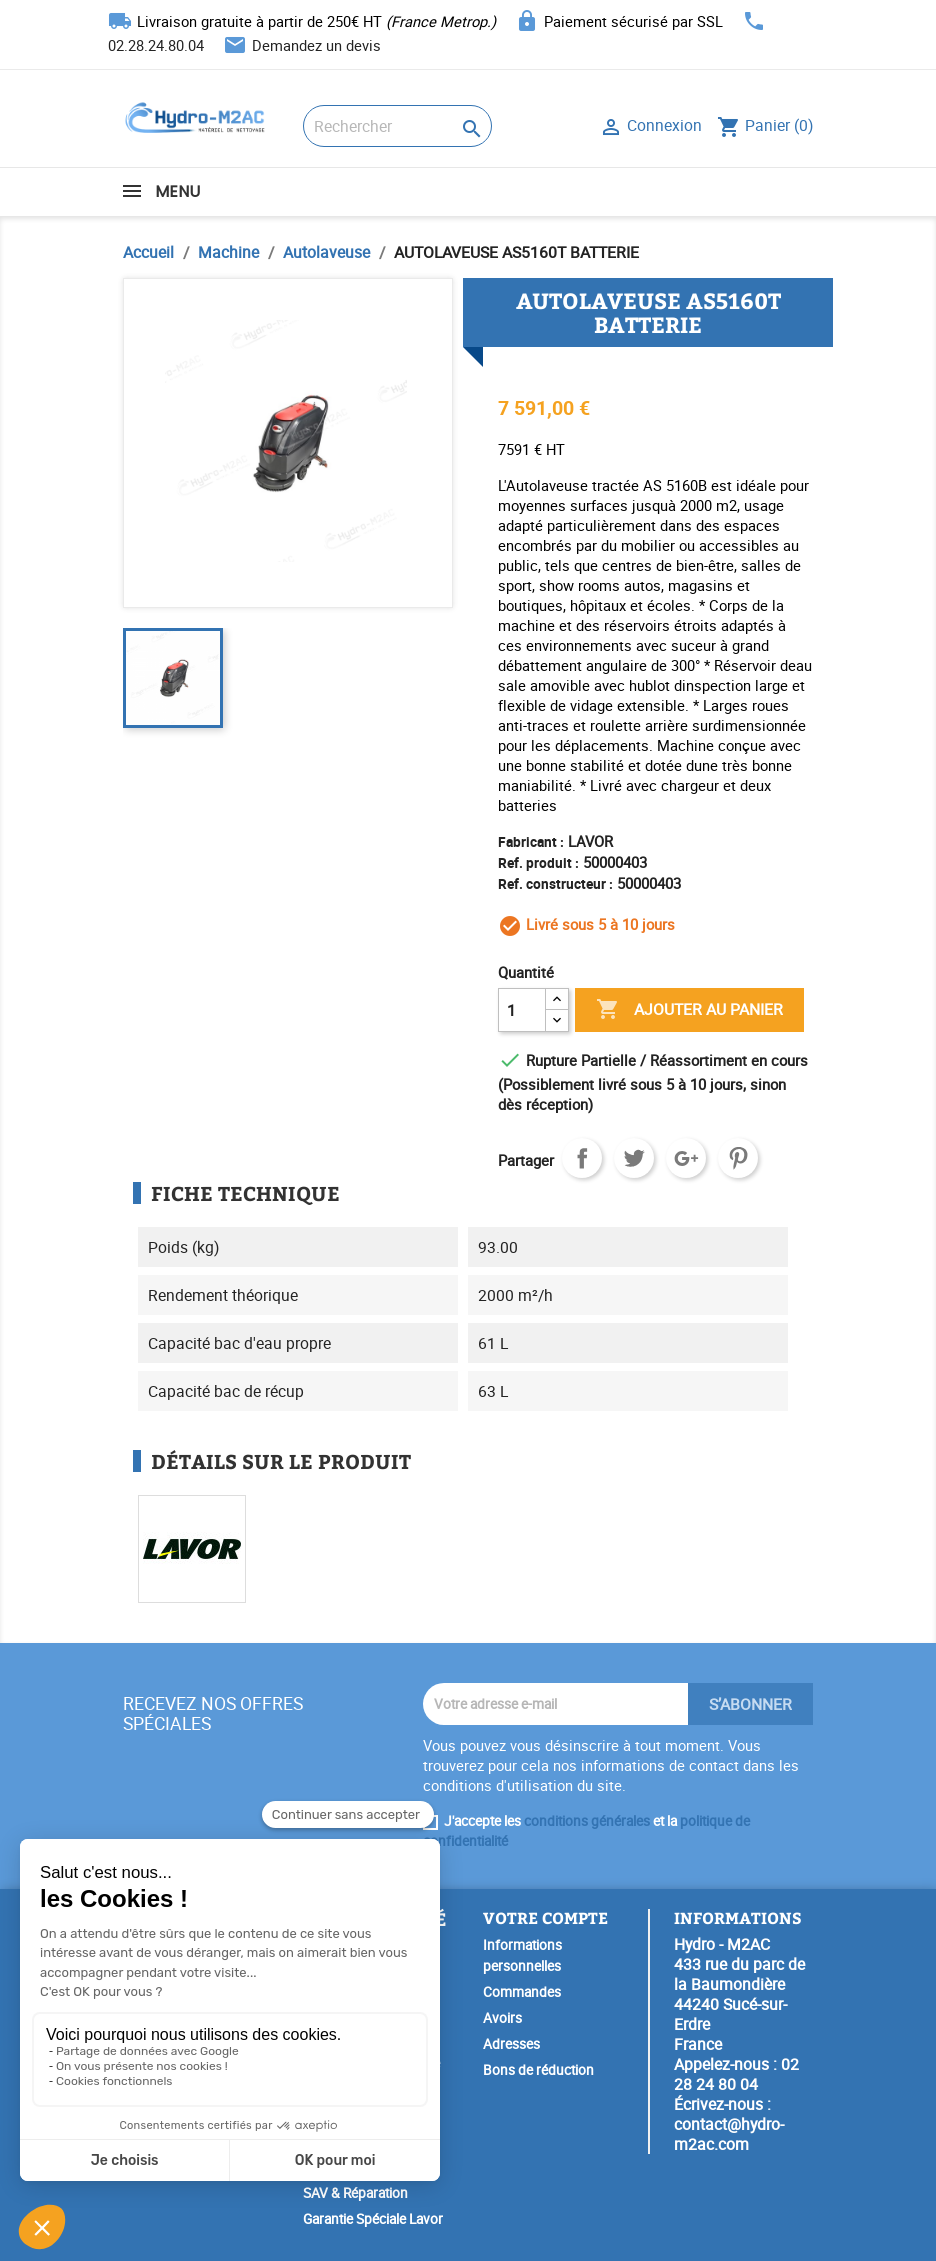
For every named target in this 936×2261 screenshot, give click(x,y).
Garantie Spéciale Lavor (373, 2219)
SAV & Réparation (355, 2193)
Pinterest (738, 1158)
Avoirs (502, 2018)
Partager (582, 1158)
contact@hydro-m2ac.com (729, 2134)
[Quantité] (522, 1010)
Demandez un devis (316, 45)
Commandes (522, 1992)
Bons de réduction (538, 2070)
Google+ (686, 1158)
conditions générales (587, 1821)
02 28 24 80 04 (736, 2074)
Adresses (511, 2044)
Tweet (634, 1158)
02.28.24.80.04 (156, 45)
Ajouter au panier (689, 1010)
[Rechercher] (397, 126)
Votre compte (545, 1917)
